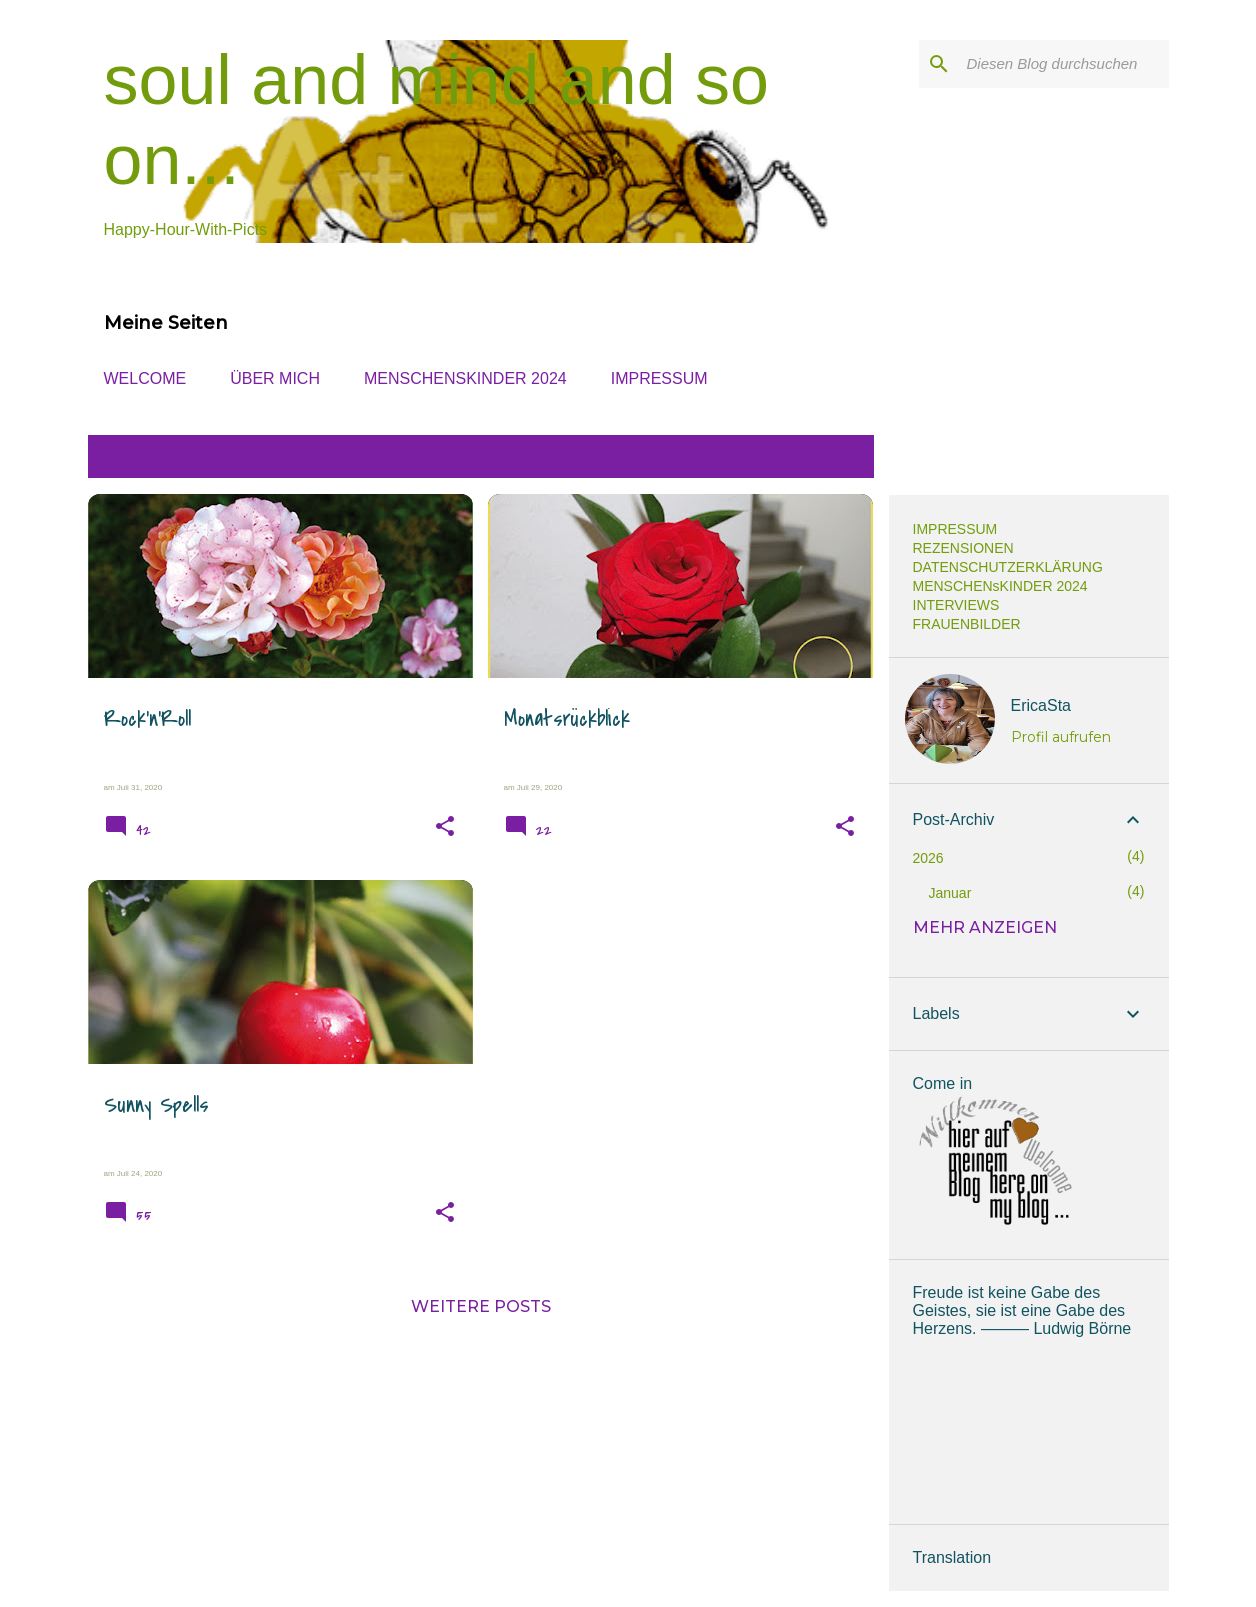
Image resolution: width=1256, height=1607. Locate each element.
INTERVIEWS (956, 605)
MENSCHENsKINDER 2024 (465, 378)
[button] (445, 827)
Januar (950, 893)
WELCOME (145, 378)
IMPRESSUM (659, 378)
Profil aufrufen (1061, 737)
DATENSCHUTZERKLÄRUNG (1008, 567)
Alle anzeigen (790, 456)
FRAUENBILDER (967, 624)
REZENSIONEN (963, 548)
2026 (928, 858)
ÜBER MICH (275, 378)
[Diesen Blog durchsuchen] (1064, 64)
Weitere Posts (481, 1306)
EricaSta (1041, 705)
